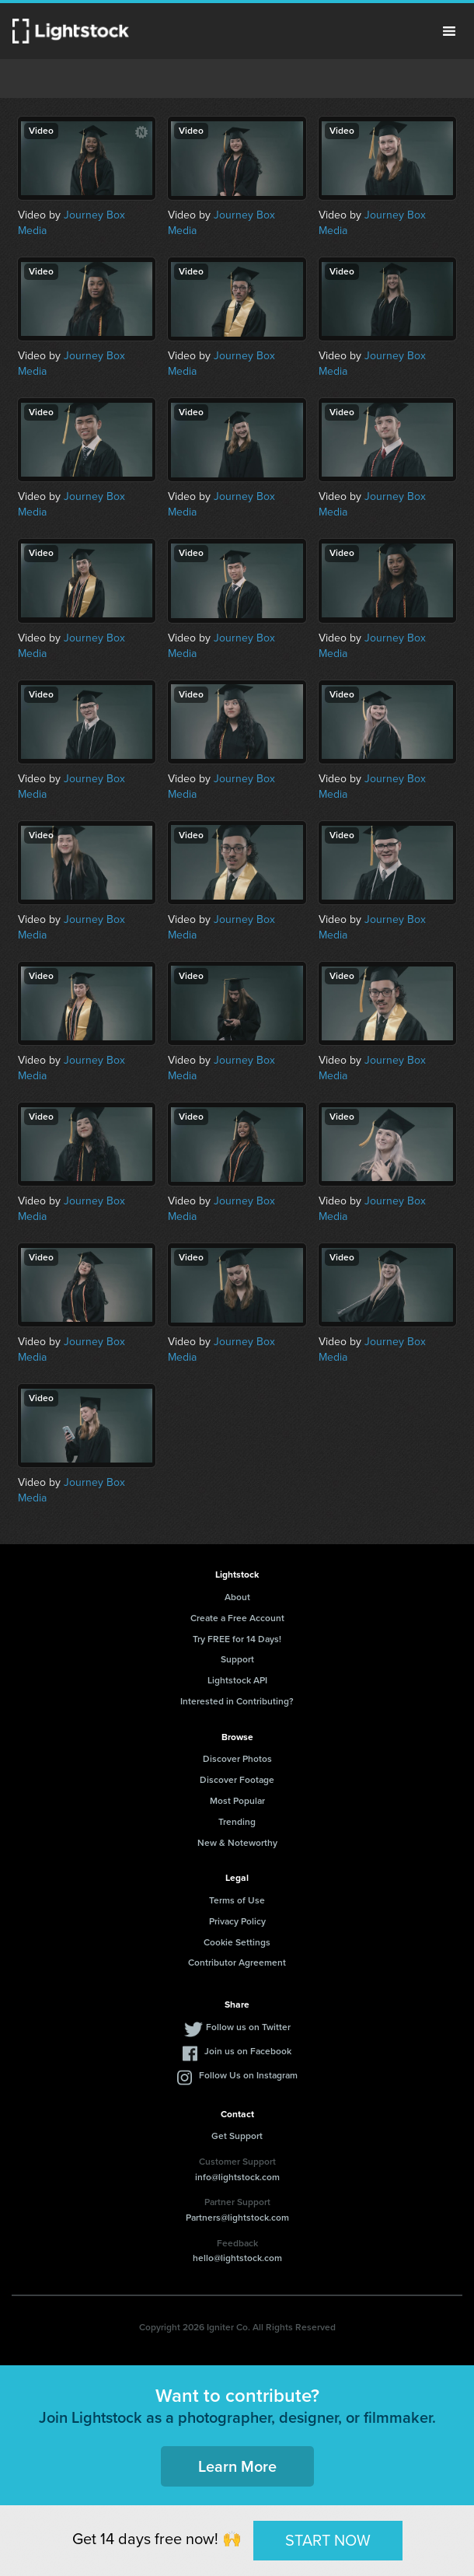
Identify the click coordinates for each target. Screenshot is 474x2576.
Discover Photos (237, 1759)
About (237, 1597)
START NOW (328, 2540)
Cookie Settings (237, 1942)
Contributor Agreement (237, 1963)
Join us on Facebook (247, 2051)
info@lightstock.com (237, 2177)
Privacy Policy (237, 1921)
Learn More (237, 2466)
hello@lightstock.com (237, 2258)
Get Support (237, 2136)
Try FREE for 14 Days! (237, 1639)
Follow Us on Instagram (248, 2075)
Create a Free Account (237, 1618)
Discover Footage (237, 1780)
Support (237, 1659)
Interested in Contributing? (237, 1701)
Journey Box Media (71, 223)
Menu (449, 31)
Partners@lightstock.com (237, 2218)
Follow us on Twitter (248, 2027)
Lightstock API (237, 1680)
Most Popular (237, 1801)
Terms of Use (237, 1900)
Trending (237, 1822)
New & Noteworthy (237, 1843)
